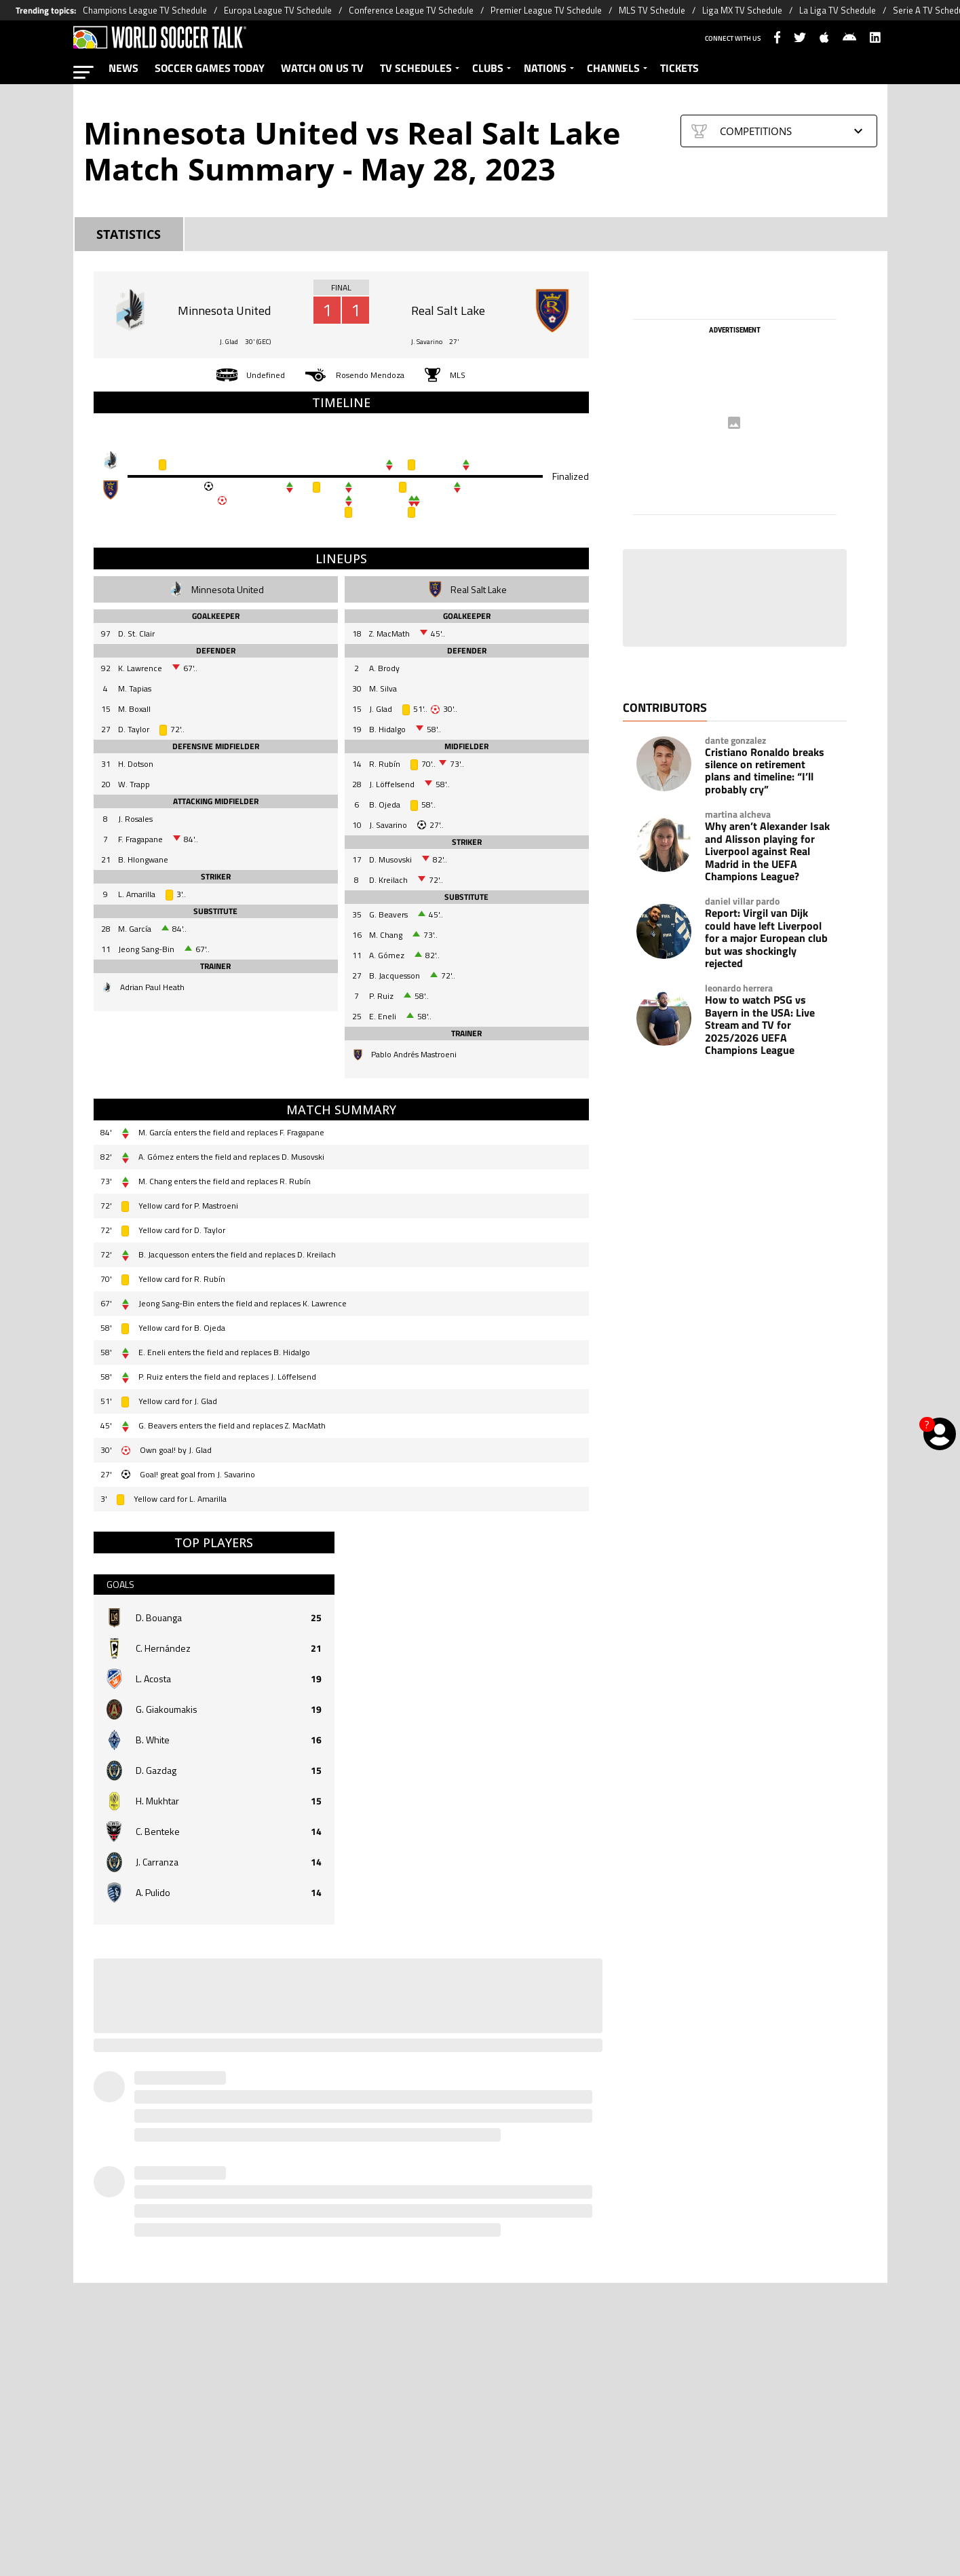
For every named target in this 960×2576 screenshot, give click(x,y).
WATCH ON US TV (322, 68)
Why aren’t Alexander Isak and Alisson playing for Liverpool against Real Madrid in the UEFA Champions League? (767, 851)
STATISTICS (128, 234)
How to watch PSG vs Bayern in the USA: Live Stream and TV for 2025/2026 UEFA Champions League (760, 1024)
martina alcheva (738, 814)
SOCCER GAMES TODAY (210, 68)
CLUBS (487, 68)
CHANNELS (613, 68)
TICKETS (679, 68)
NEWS (123, 68)
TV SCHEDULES (416, 68)
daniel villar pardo (742, 901)
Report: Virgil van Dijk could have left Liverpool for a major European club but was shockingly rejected (766, 938)
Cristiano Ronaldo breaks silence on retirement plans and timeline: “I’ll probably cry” (764, 771)
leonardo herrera (739, 988)
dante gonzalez (735, 740)
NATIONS (545, 68)
